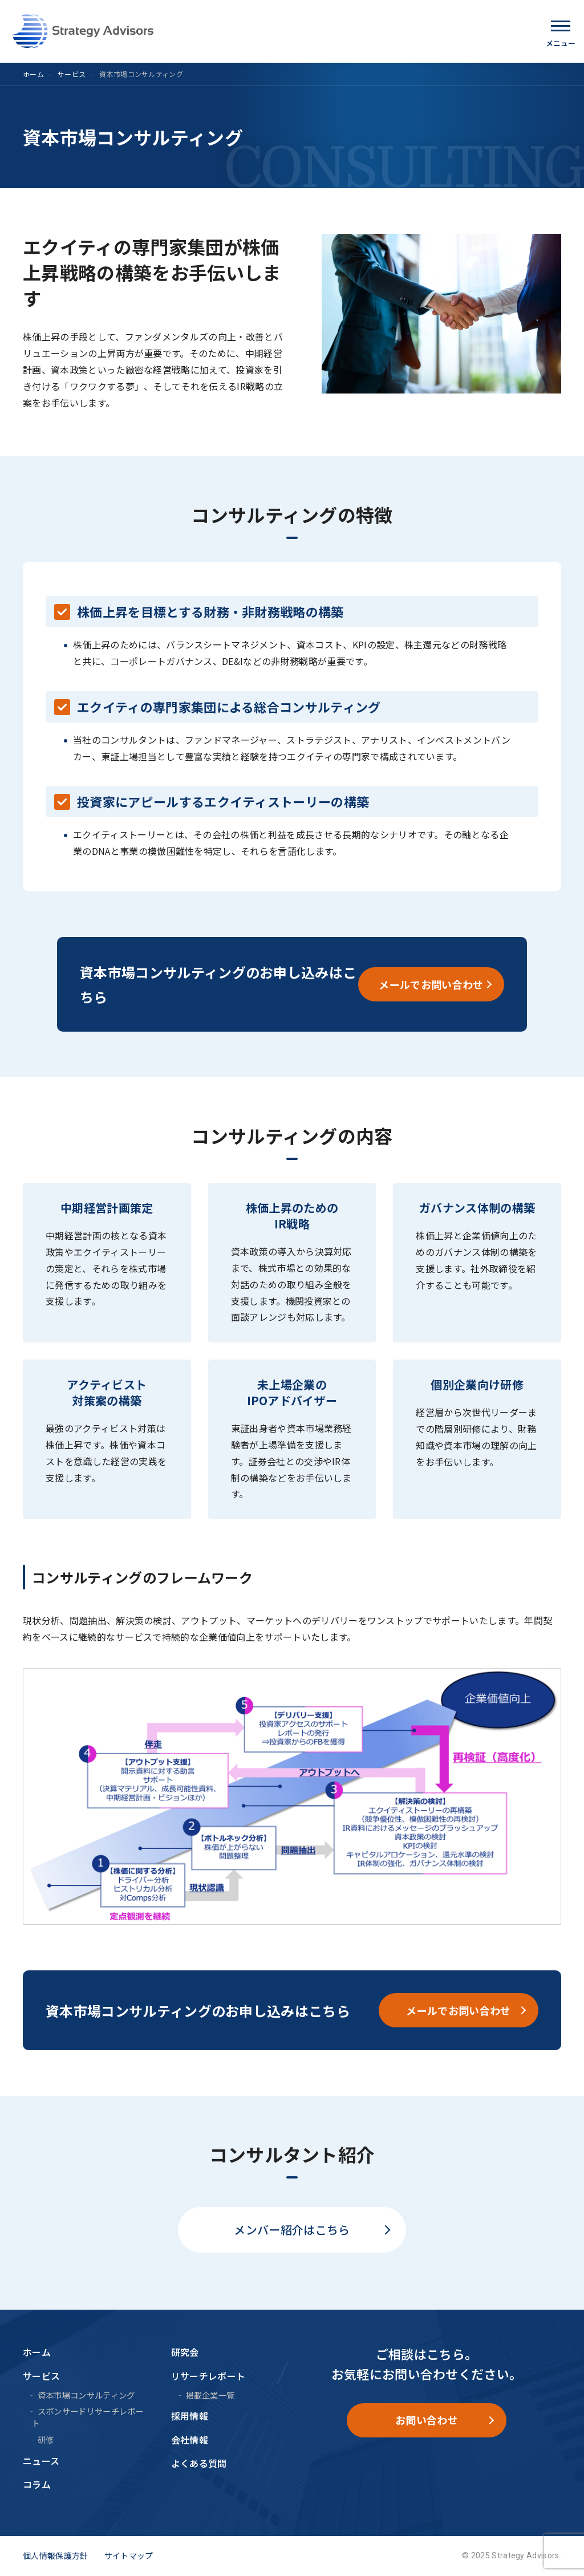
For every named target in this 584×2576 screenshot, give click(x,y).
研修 (46, 2439)
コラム (37, 2484)
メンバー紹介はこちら (292, 2229)
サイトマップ (128, 2555)
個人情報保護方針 (55, 2555)
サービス (72, 74)
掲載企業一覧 (209, 2395)
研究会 (185, 2352)
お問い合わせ (426, 2419)
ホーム (33, 74)
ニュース (41, 2461)
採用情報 (189, 2416)
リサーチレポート (208, 2376)
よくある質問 (199, 2463)
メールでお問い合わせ (431, 984)
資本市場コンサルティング (86, 2395)
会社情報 (189, 2440)
